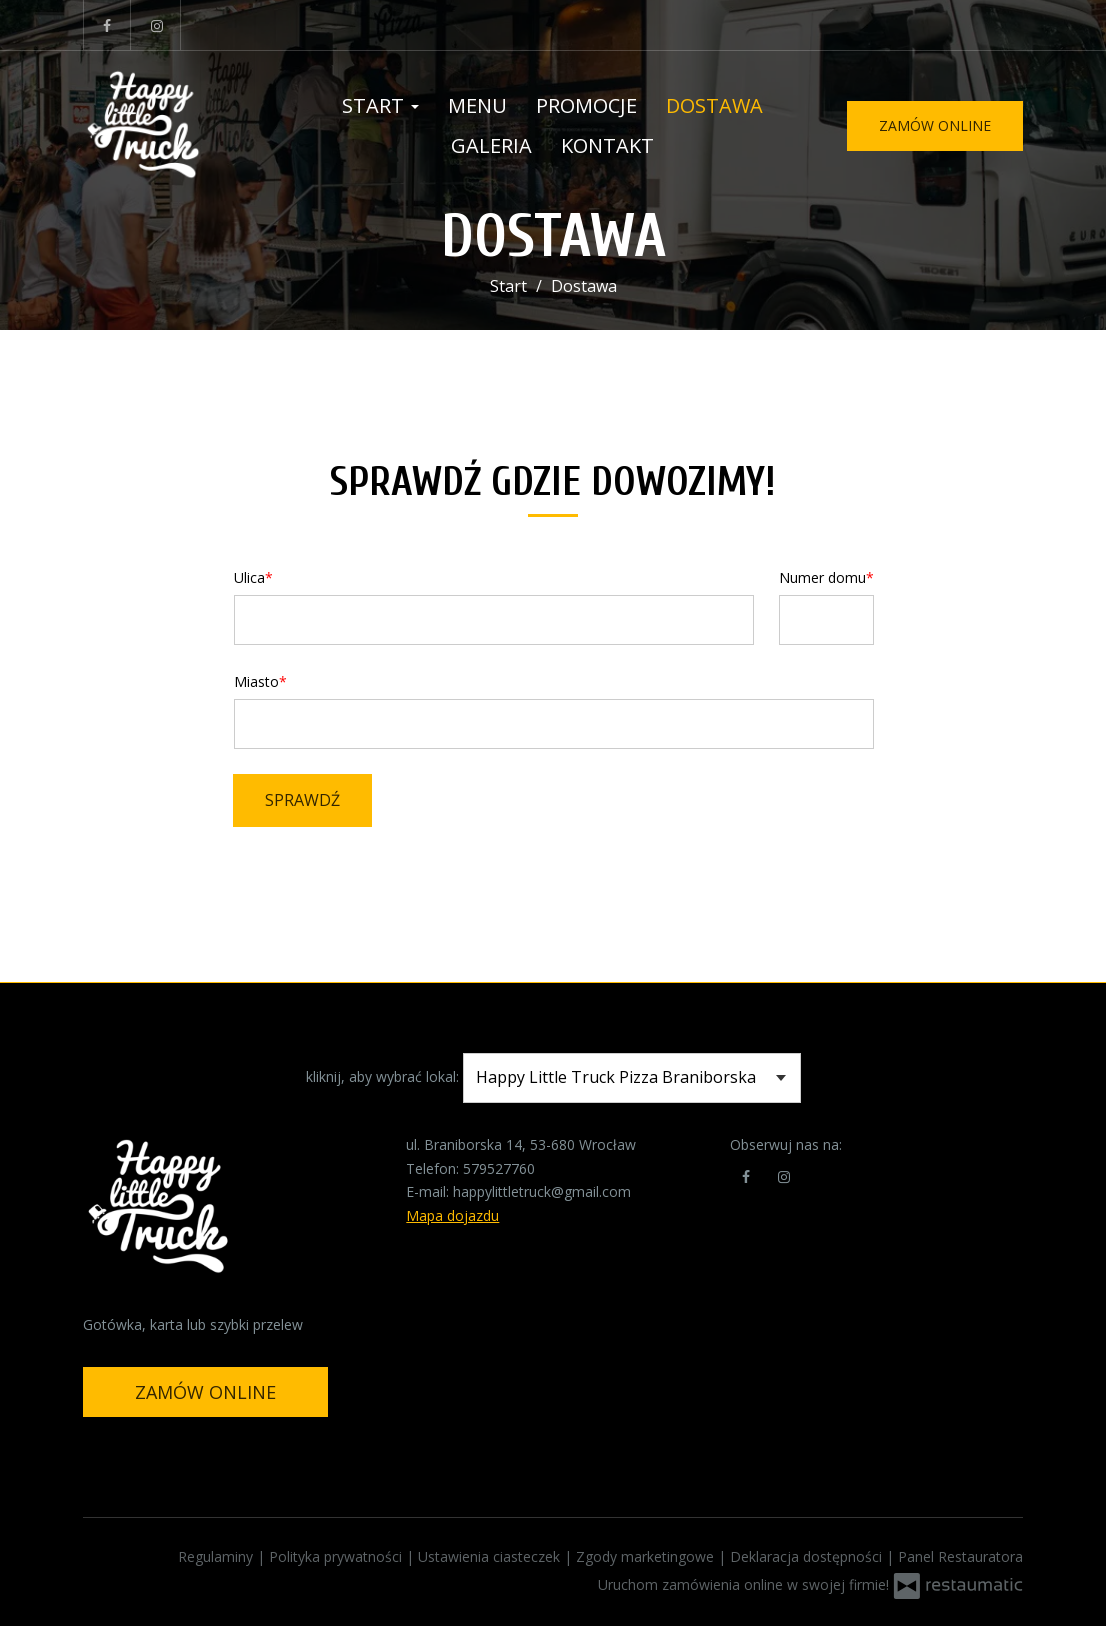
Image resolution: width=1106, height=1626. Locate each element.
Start (380, 105)
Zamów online (935, 125)
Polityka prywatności (337, 1556)
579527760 (499, 1168)
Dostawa (714, 105)
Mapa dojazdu (452, 1215)
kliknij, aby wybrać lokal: (382, 1076)
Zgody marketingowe (647, 1556)
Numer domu (822, 577)
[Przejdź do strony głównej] (178, 126)
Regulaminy (217, 1556)
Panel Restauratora (960, 1556)
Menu (477, 105)
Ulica (249, 577)
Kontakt (607, 145)
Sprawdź (302, 800)
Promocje (586, 105)
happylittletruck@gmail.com (542, 1191)
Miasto (256, 681)
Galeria (491, 145)
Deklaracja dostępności (808, 1556)
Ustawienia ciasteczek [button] (491, 1556)
